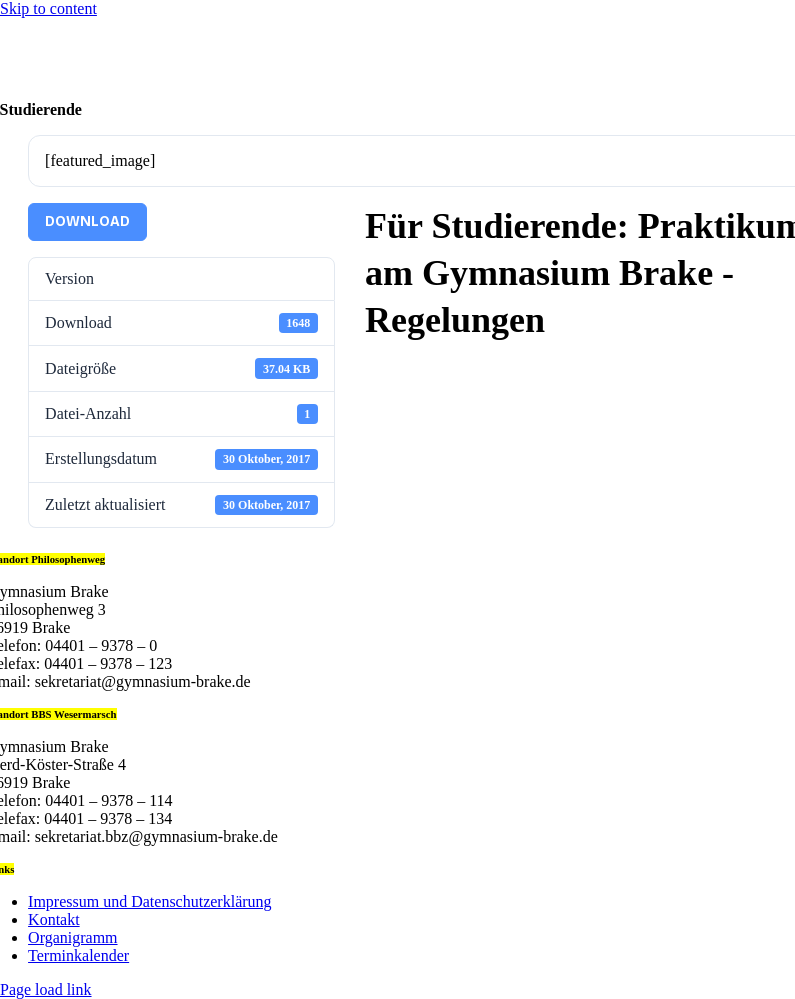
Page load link (46, 989)
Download (87, 221)
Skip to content (48, 8)
